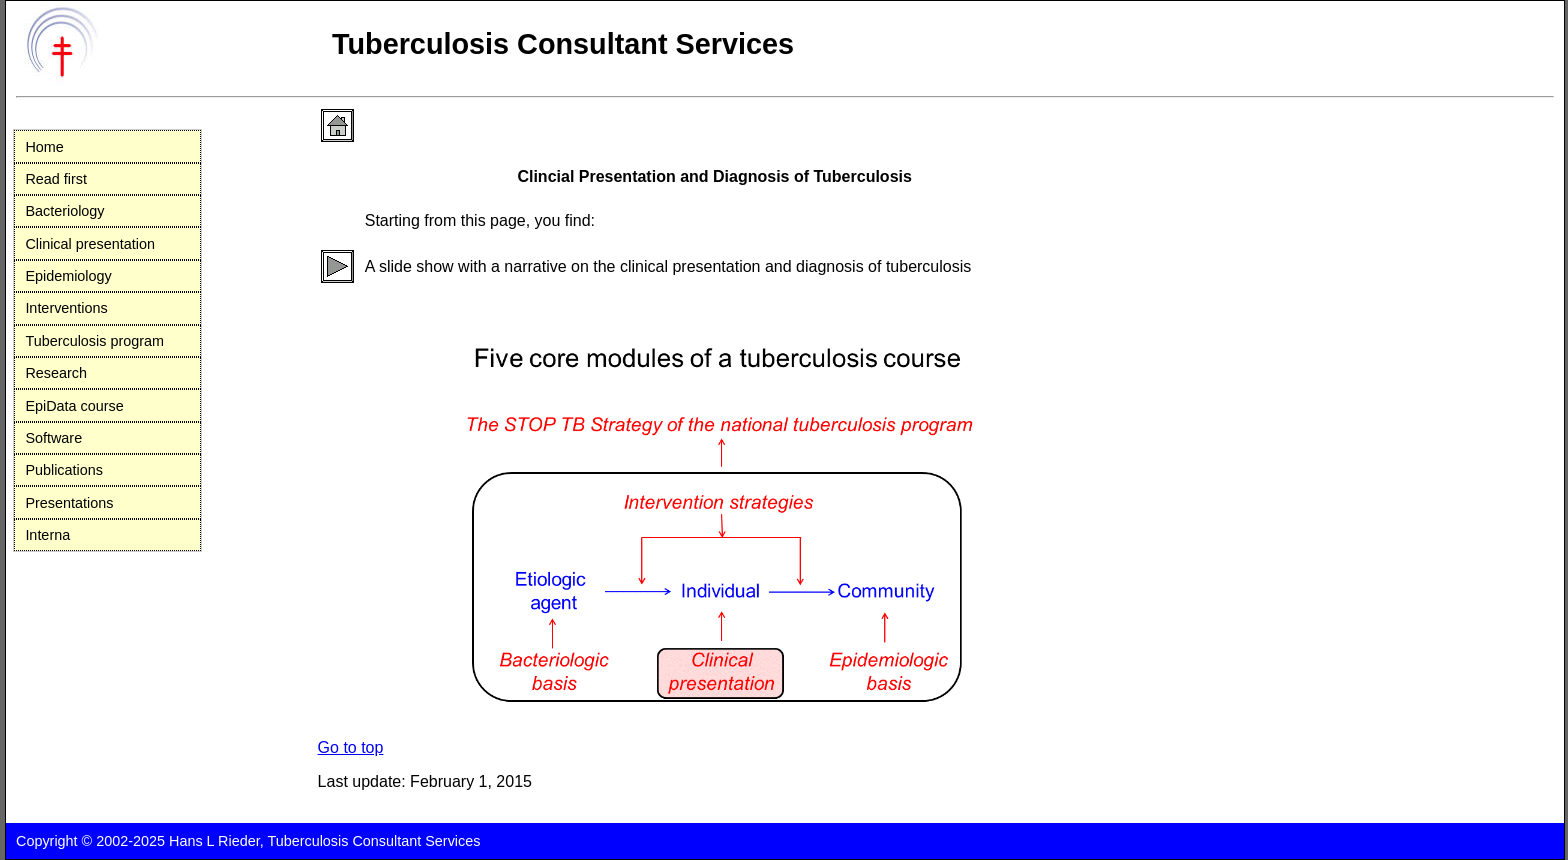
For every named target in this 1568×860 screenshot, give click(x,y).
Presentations (69, 503)
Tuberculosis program (94, 341)
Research (56, 373)
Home (44, 147)
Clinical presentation (90, 244)
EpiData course (74, 406)
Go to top (351, 747)
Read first (56, 179)
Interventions (66, 308)
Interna (47, 535)
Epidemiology (68, 276)
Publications (64, 470)
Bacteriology (64, 211)
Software (53, 438)
